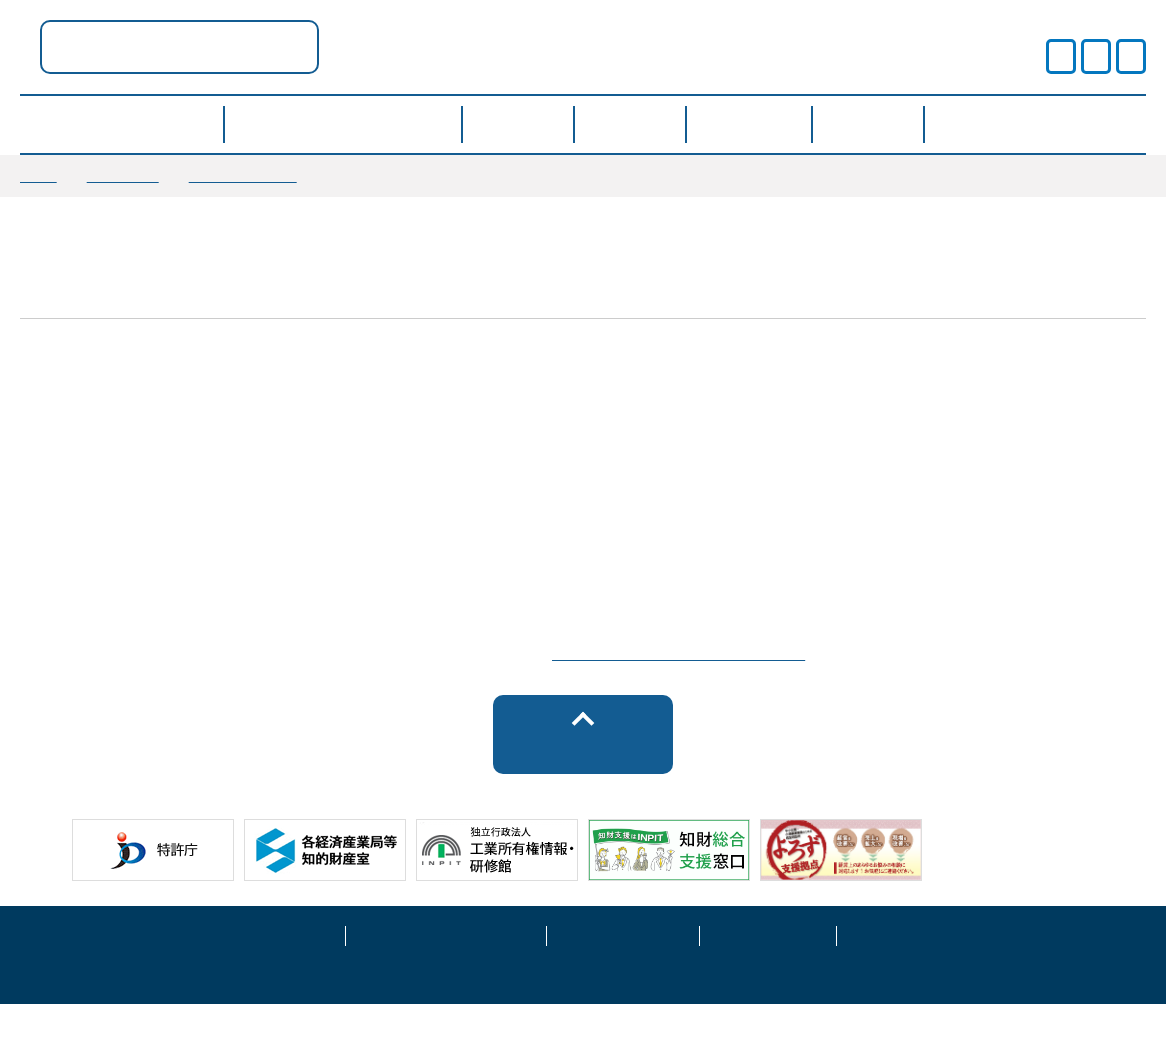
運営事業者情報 (623, 966)
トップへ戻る (583, 778)
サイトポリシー (269, 966)
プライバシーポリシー (446, 966)
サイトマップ (768, 966)
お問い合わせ (905, 966)
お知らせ (123, 175)
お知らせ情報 (243, 175)
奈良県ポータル (379, 46)
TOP (38, 175)
